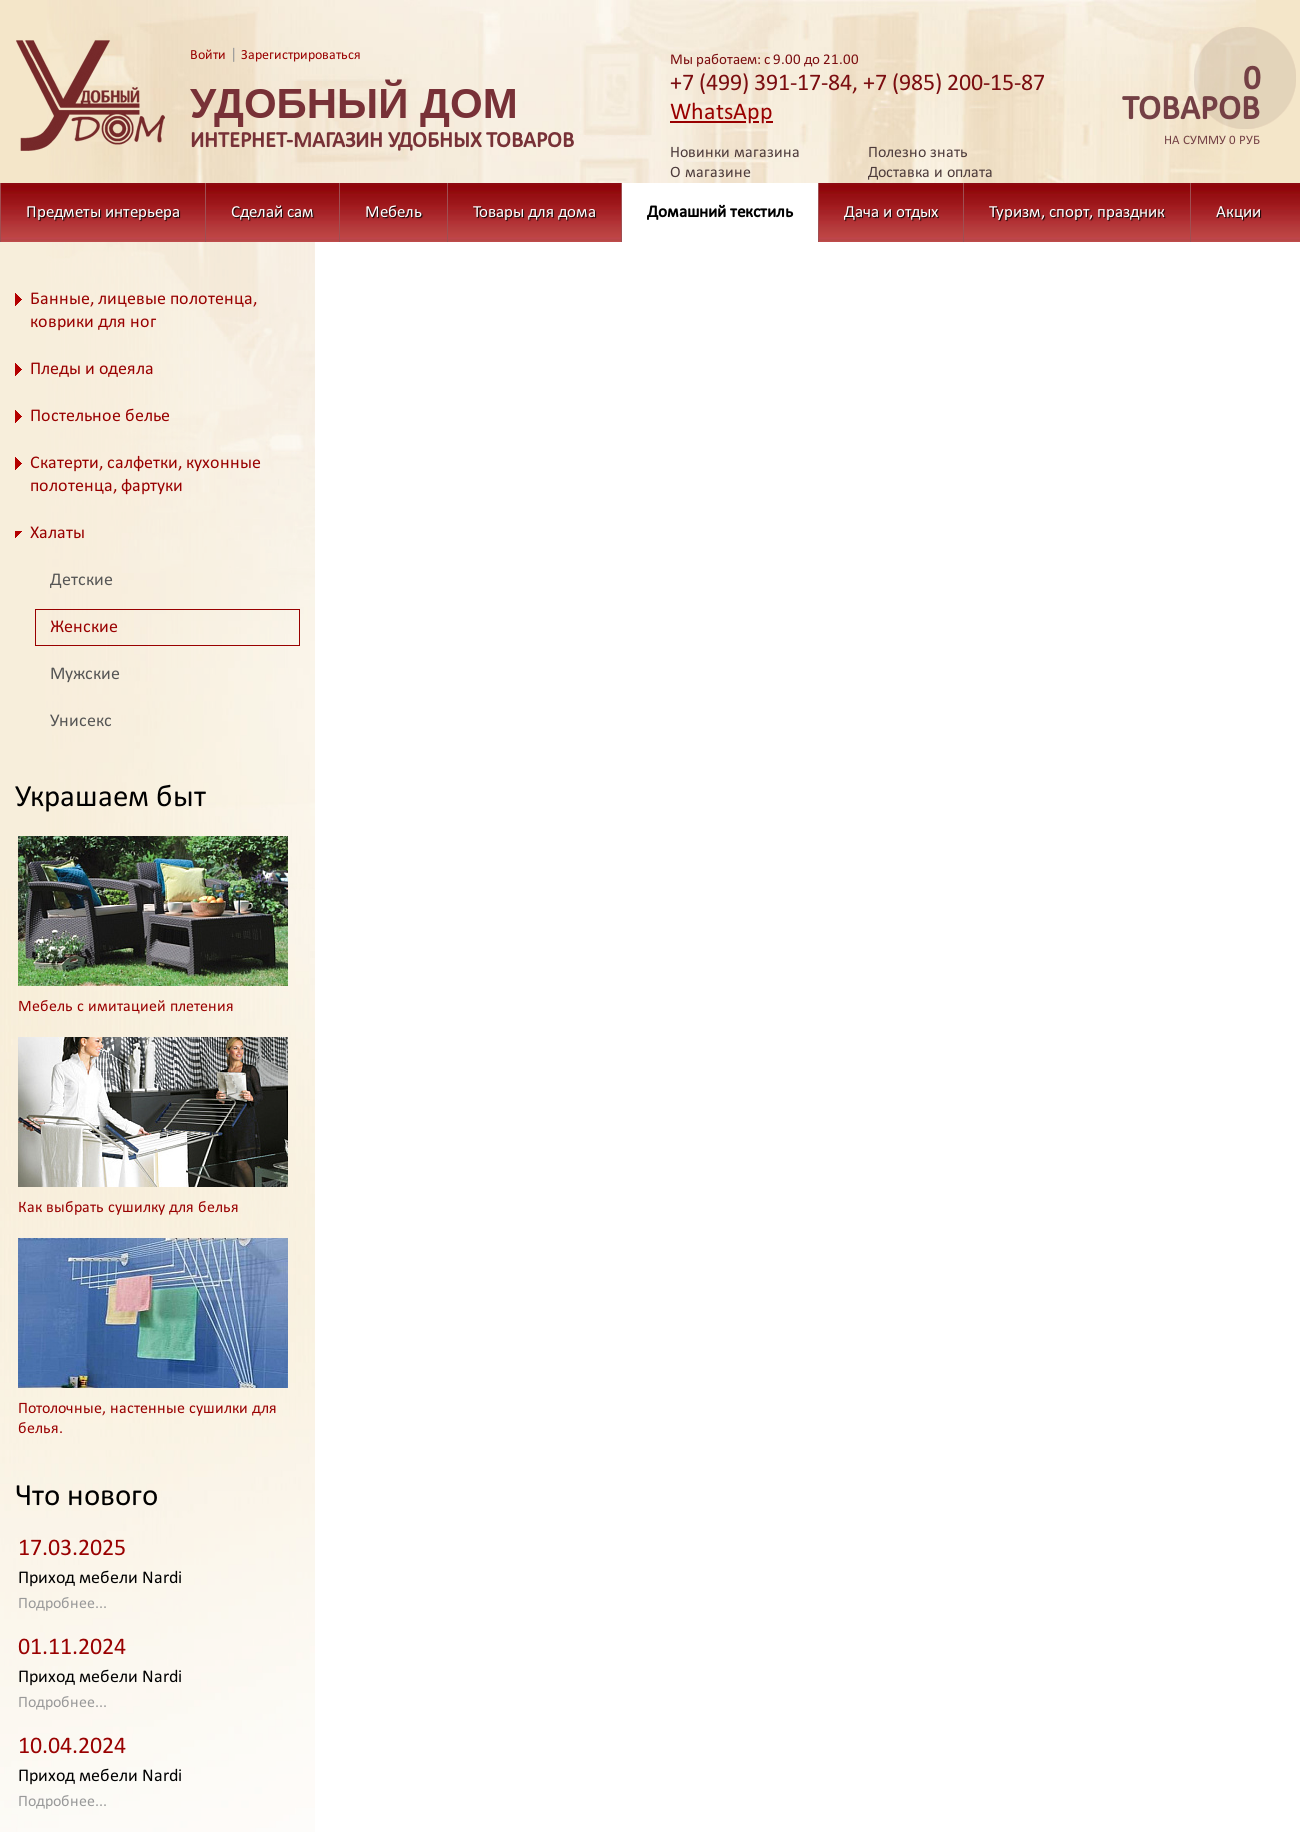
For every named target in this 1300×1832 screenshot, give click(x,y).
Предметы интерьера (103, 212)
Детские (81, 580)
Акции (1238, 212)
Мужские (85, 674)
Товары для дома (534, 212)
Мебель (393, 212)
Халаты (57, 533)
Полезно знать (918, 153)
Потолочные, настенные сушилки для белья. (147, 1419)
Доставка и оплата (930, 173)
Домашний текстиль (720, 212)
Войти (208, 55)
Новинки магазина (735, 153)
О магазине (710, 173)
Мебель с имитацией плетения (126, 1007)
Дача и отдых (891, 212)
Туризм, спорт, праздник (1077, 212)
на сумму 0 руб (1185, 106)
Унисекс (81, 721)
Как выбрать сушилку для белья (128, 1208)
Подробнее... (62, 1604)
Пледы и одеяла (92, 369)
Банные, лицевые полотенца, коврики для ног (143, 311)
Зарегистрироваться (301, 55)
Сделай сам (272, 212)
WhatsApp (721, 113)
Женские (84, 627)
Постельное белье (100, 416)
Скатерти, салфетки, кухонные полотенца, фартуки (145, 475)
